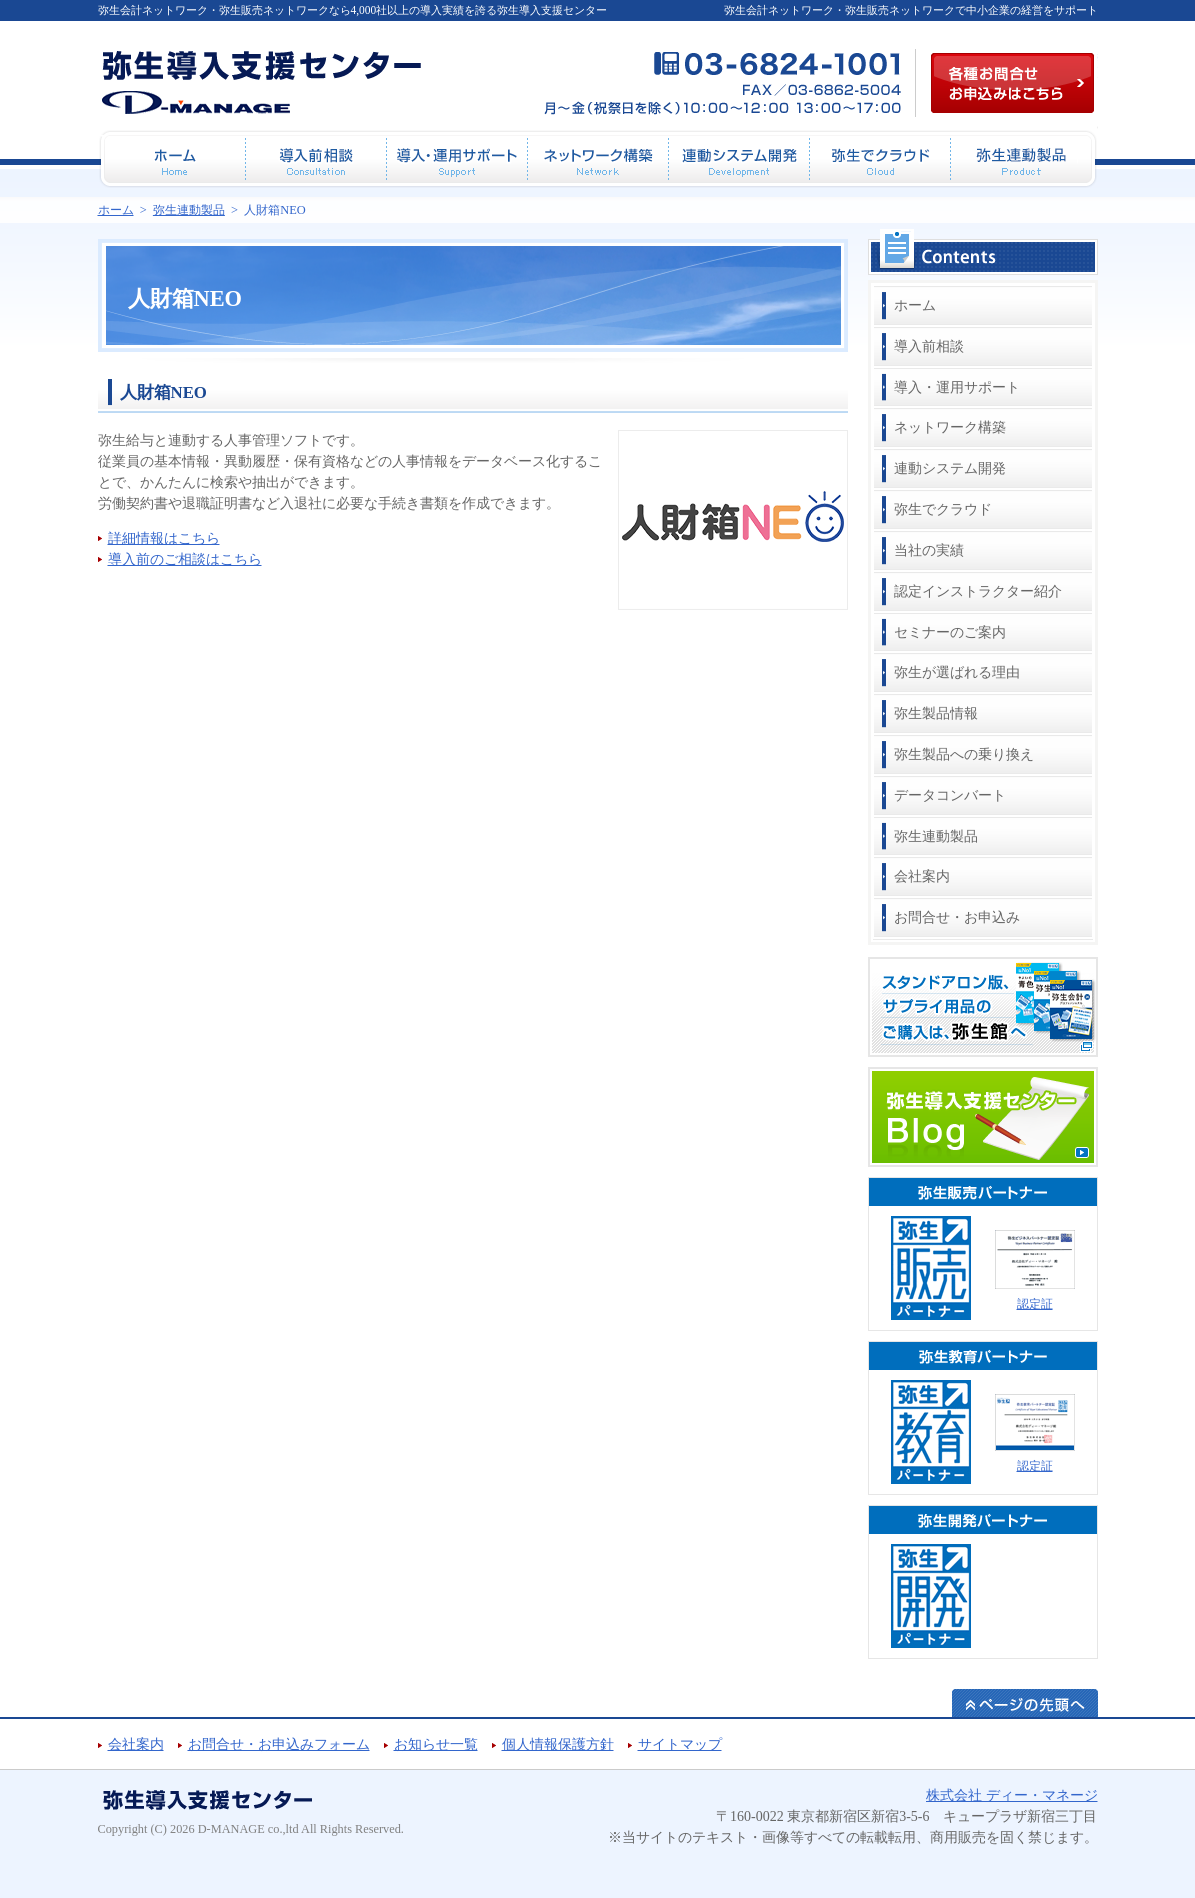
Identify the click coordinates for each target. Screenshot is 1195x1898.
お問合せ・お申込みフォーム (279, 1744)
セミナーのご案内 (950, 632)
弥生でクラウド (943, 509)
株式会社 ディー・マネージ (1012, 1795)
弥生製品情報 (936, 713)
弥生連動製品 (936, 836)
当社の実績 (929, 550)
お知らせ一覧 (436, 1744)
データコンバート (950, 795)
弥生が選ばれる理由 (957, 672)
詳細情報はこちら (164, 538)
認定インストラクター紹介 (978, 591)
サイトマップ (680, 1744)
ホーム (915, 305)
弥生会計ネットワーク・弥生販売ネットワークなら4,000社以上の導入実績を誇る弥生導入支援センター (353, 10)
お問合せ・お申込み (957, 917)
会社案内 (922, 876)
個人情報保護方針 (558, 1744)
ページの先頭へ (1025, 1703)
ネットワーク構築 (950, 427)
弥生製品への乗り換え (964, 754)
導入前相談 (929, 346)
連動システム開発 (950, 468)
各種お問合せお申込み (1012, 83)
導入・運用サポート (957, 387)
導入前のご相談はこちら (185, 559)
